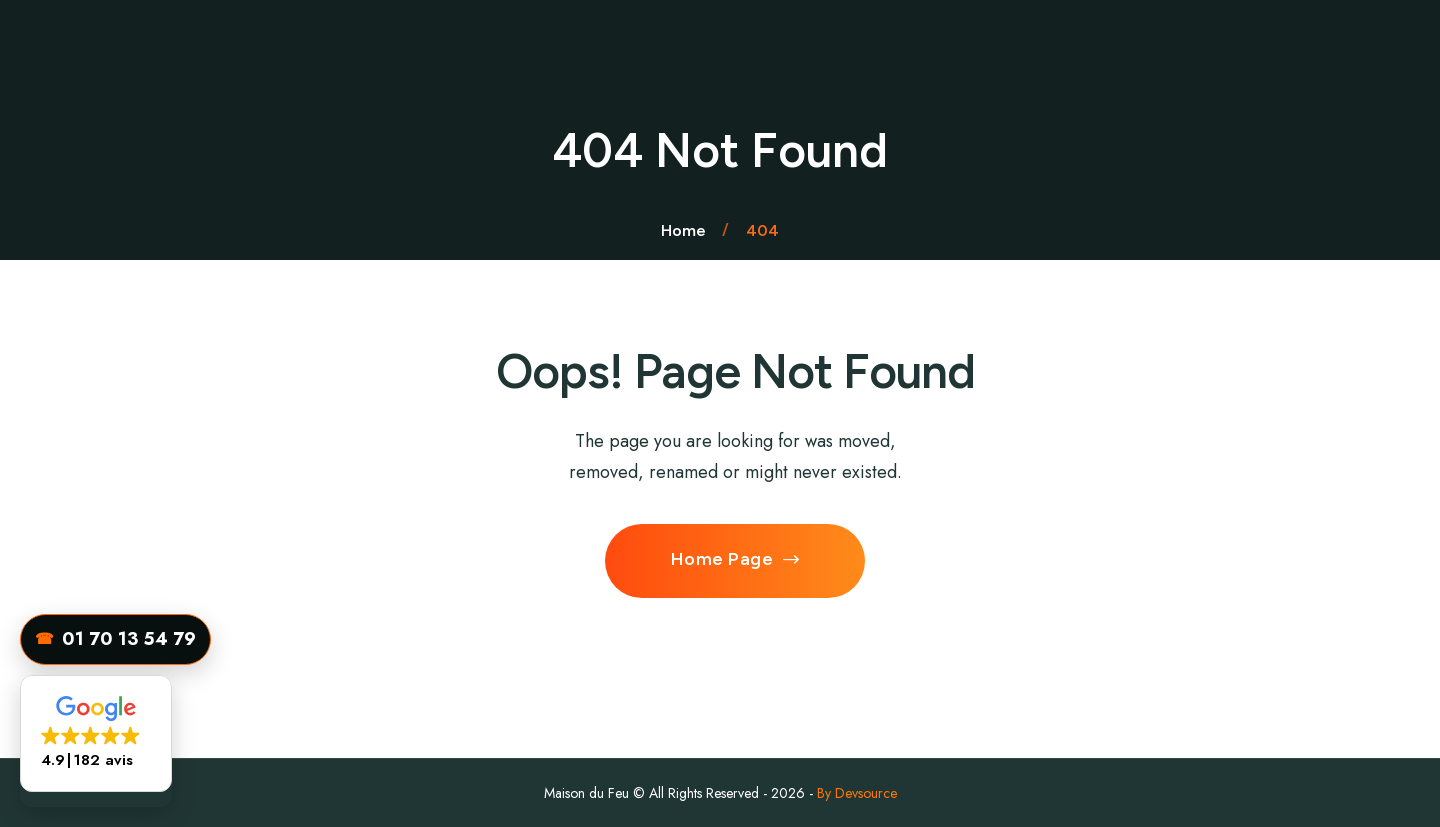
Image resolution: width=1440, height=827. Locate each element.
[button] (96, 733)
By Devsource (857, 793)
